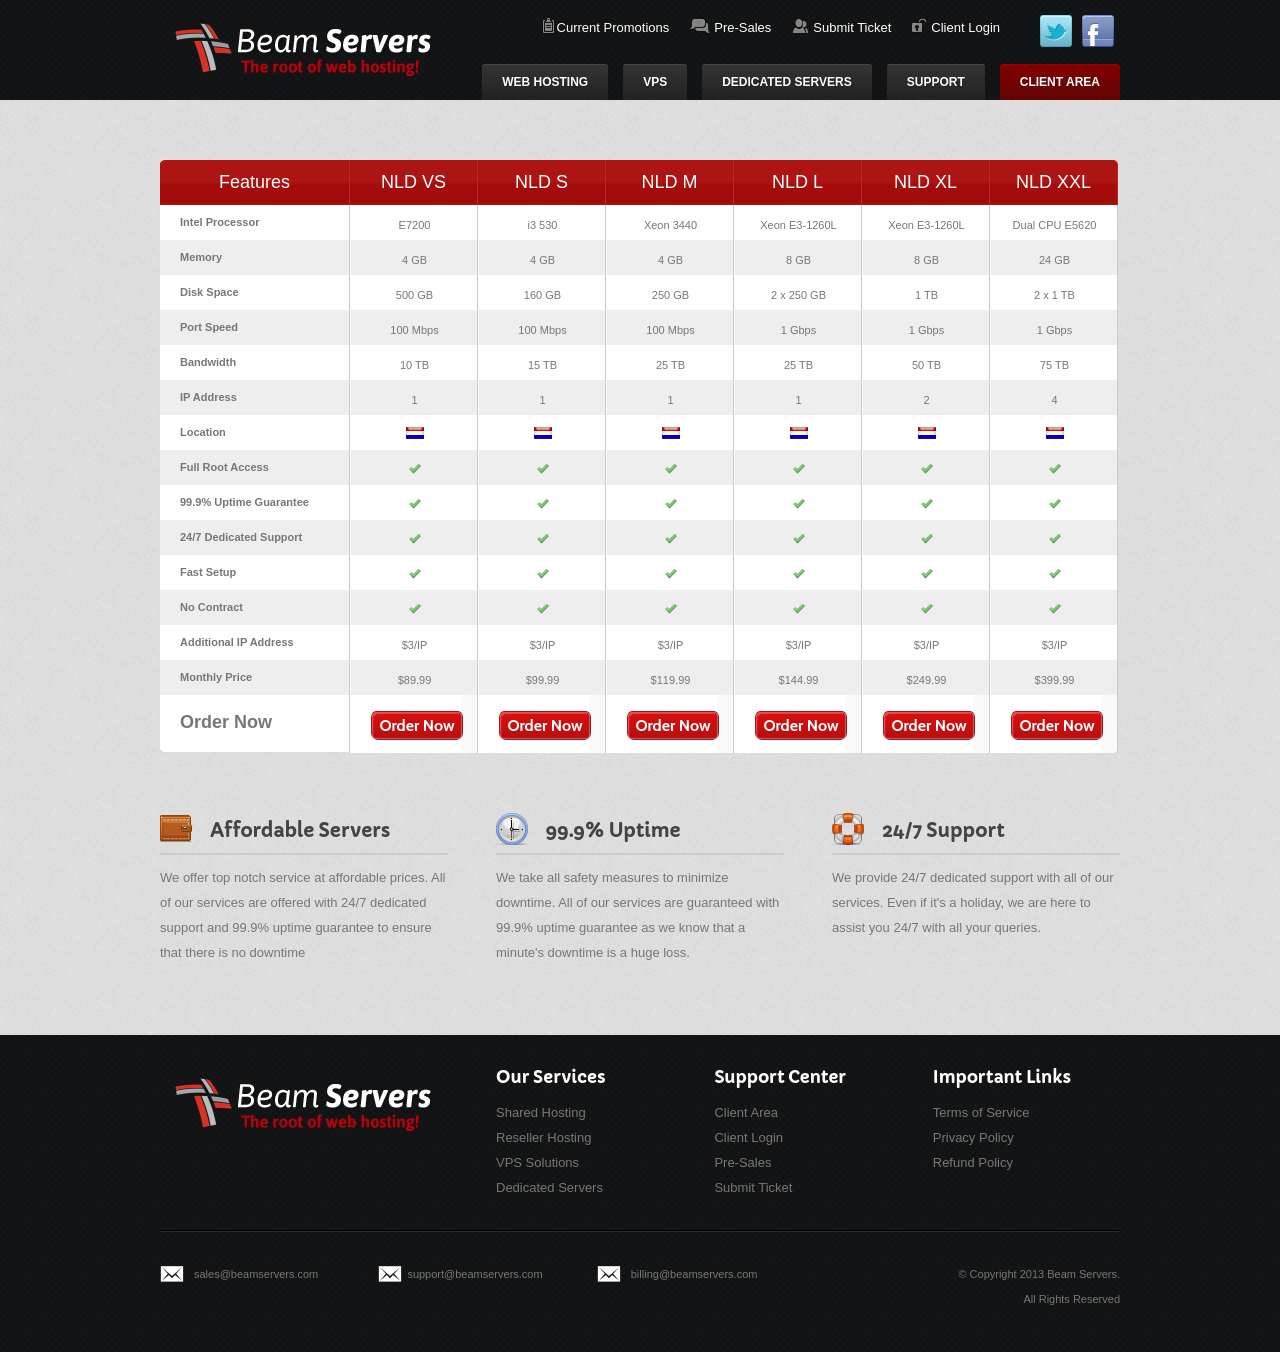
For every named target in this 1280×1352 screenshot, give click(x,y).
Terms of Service (981, 1112)
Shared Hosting (541, 1112)
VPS (655, 82)
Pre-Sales (742, 27)
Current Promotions (613, 27)
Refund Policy (973, 1162)
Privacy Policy (973, 1137)
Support (936, 82)
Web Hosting (545, 82)
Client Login (965, 27)
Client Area (1060, 82)
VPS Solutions (537, 1162)
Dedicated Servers (787, 82)
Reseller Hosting (543, 1137)
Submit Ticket (852, 27)
